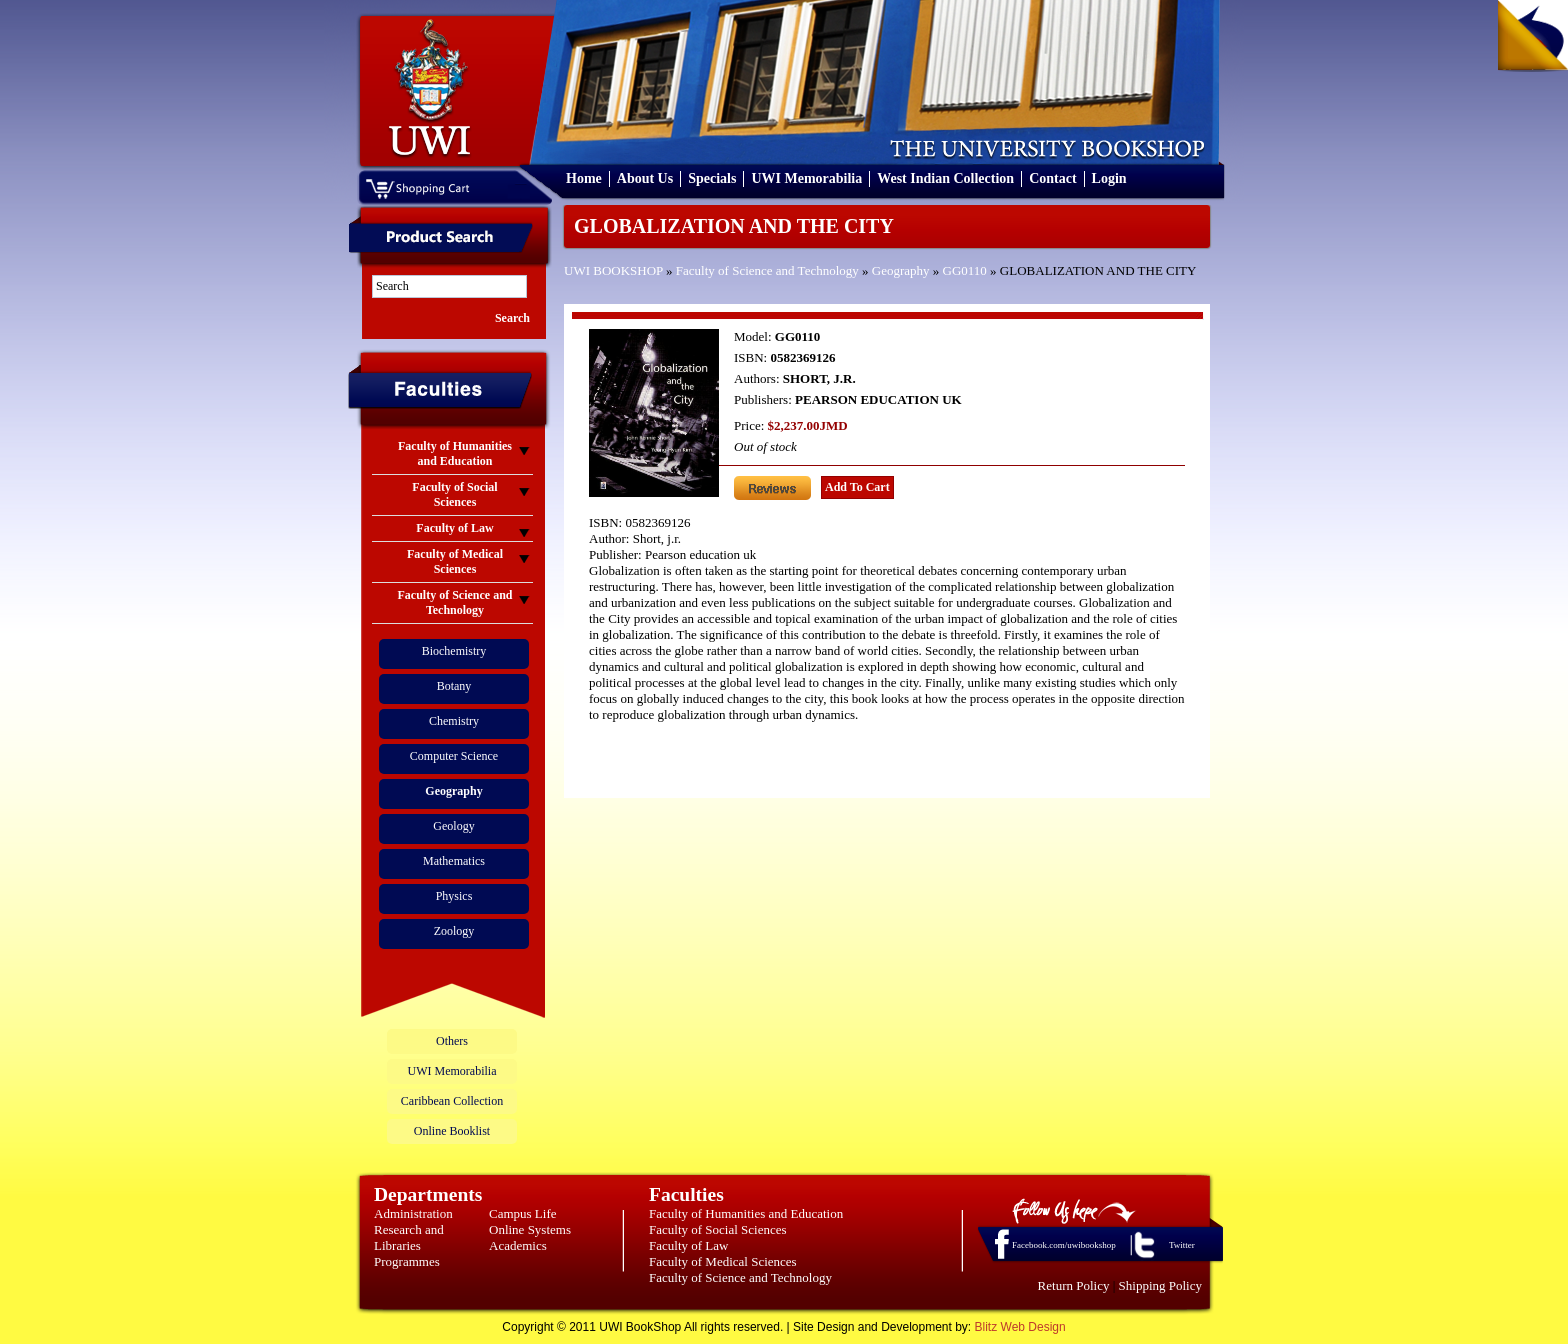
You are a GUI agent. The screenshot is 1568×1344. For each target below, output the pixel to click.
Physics (454, 896)
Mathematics (454, 861)
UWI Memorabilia (806, 178)
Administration (413, 1213)
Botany (454, 686)
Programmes (407, 1261)
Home (584, 178)
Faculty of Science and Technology (767, 270)
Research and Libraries (409, 1237)
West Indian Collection (945, 178)
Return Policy (1074, 1285)
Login (1109, 178)
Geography (901, 270)
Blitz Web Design (1020, 1327)
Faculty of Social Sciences (718, 1229)
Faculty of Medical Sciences (723, 1261)
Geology (453, 826)
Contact (1052, 178)
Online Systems (530, 1229)
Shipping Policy (1160, 1285)
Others (452, 1041)
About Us (645, 178)
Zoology (454, 931)
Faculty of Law (688, 1245)
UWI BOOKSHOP (613, 270)
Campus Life (523, 1213)
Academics (518, 1245)
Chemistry (454, 721)
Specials (712, 178)
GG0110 (965, 270)
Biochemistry (454, 651)
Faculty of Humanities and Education (746, 1213)
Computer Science (454, 756)
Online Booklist (452, 1131)
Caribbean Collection (452, 1101)
